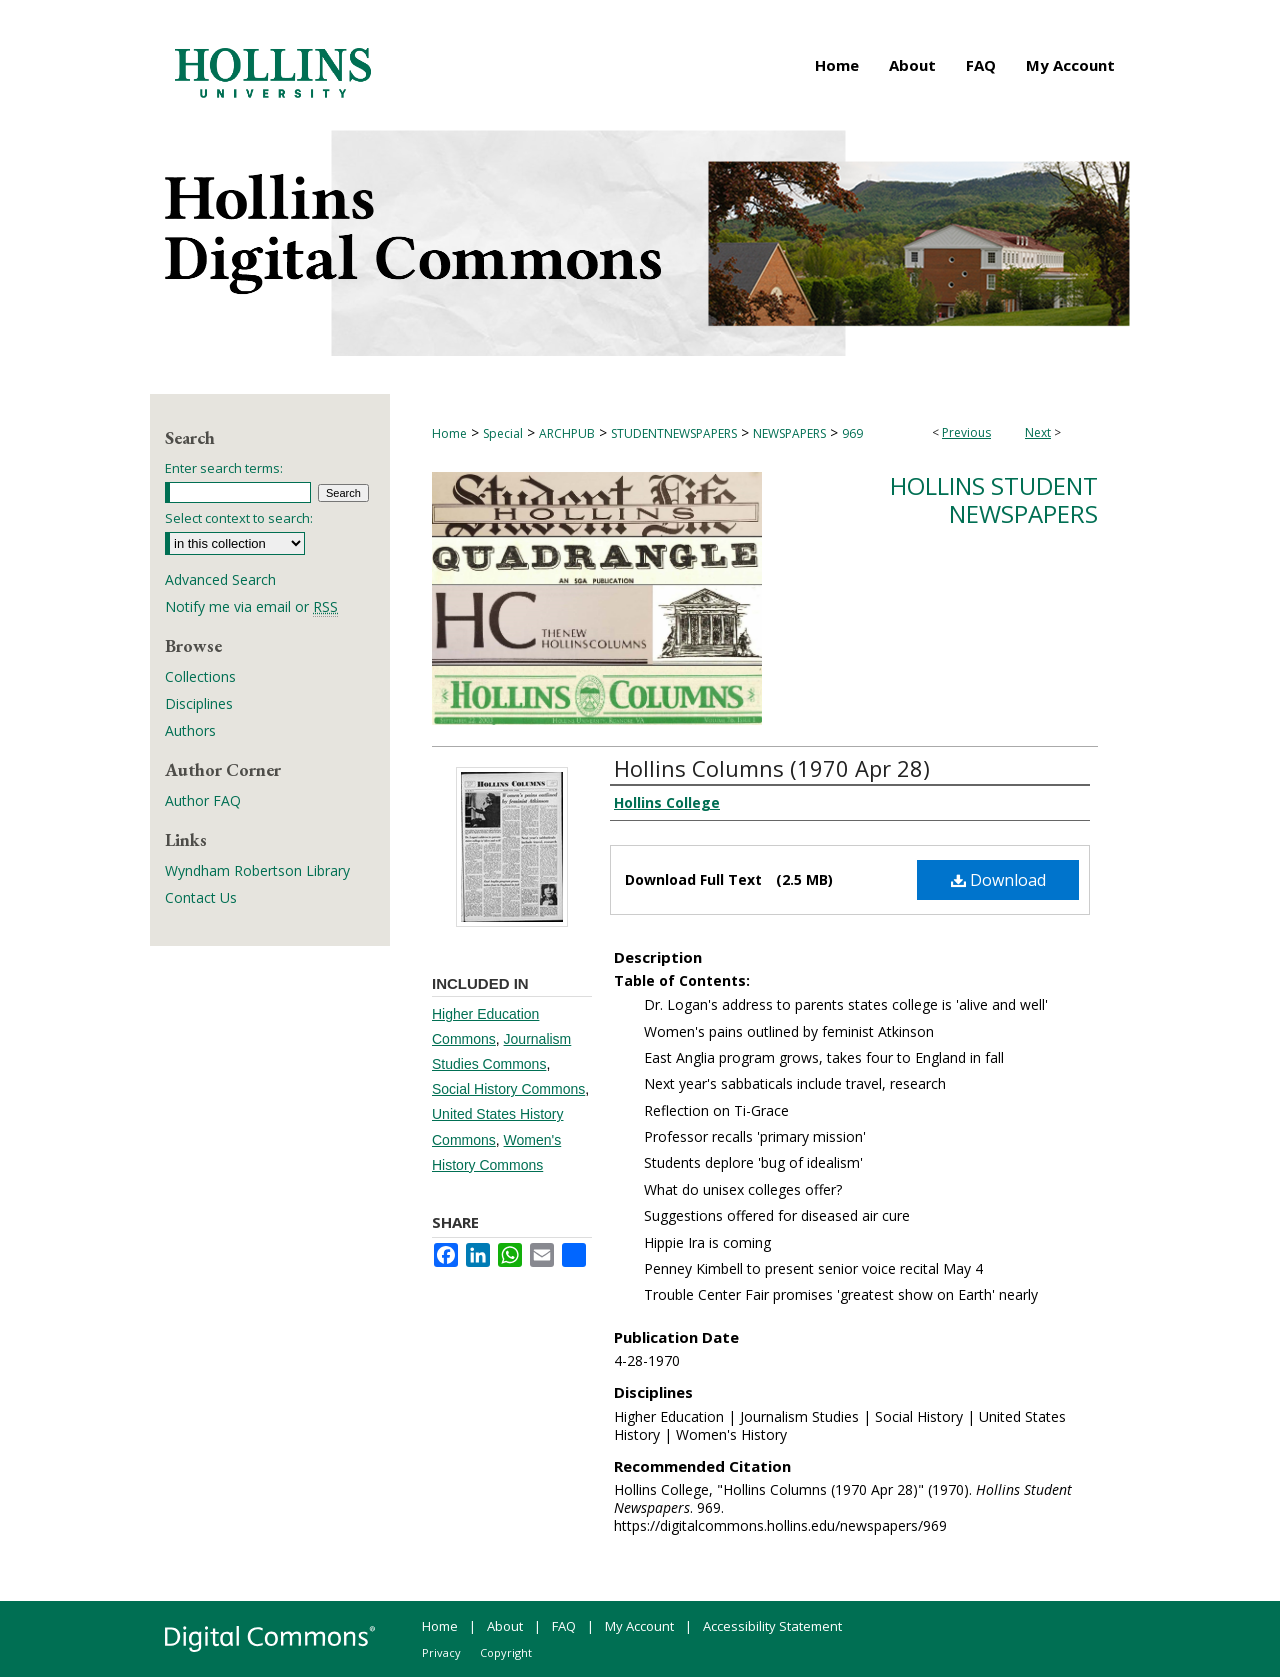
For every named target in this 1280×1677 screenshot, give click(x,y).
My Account (639, 1626)
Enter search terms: (224, 468)
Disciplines (199, 703)
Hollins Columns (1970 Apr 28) (772, 768)
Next (1038, 432)
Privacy (441, 1652)
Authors (190, 730)
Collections (200, 676)
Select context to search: (239, 518)
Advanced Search (220, 579)
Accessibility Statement (772, 1626)
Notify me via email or (251, 606)
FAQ (564, 1626)
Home (449, 433)
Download (998, 880)
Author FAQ (203, 800)
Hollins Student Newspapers (994, 500)
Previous (966, 432)
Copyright (506, 1652)
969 (852, 433)
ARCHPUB (567, 433)
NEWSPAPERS (789, 433)
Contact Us (201, 897)
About (505, 1626)
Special (503, 433)
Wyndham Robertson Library (257, 870)
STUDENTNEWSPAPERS (674, 433)
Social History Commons (508, 1089)
